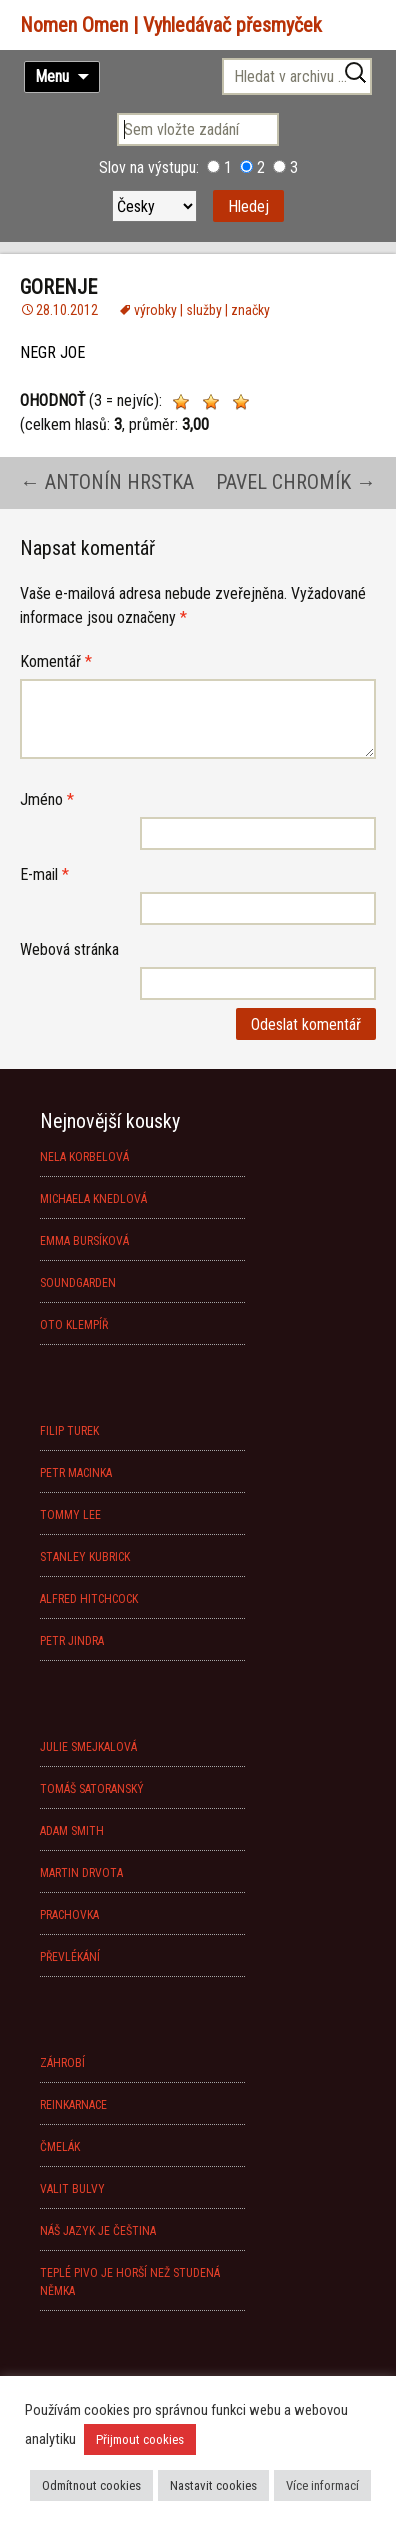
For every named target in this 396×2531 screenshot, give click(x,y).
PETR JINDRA (72, 1641)
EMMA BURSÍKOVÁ (84, 1241)
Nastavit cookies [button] (213, 2485)
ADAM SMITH (72, 1831)
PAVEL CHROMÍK (296, 482)
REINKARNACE (73, 2105)
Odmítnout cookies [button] (91, 2485)
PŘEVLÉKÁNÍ (70, 1957)
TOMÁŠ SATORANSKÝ (92, 1789)
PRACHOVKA (69, 1915)
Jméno (47, 799)
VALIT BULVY (72, 2189)
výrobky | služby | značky (202, 310)
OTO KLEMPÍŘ (74, 1325)
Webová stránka (69, 949)
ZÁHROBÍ (62, 2063)
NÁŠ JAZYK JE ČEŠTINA (98, 2231)
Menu (52, 76)
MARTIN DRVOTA (81, 1873)
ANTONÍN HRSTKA (107, 482)
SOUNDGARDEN (78, 1283)
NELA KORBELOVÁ (84, 1157)
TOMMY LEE (70, 1515)
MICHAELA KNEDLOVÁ (93, 1199)
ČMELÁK (60, 2147)
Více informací (322, 2485)
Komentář (56, 661)
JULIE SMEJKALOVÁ (88, 1747)
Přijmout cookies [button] (140, 2439)
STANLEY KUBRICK (85, 1557)
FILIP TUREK (69, 1431)
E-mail (44, 874)
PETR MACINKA (76, 1473)
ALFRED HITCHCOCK (89, 1599)
